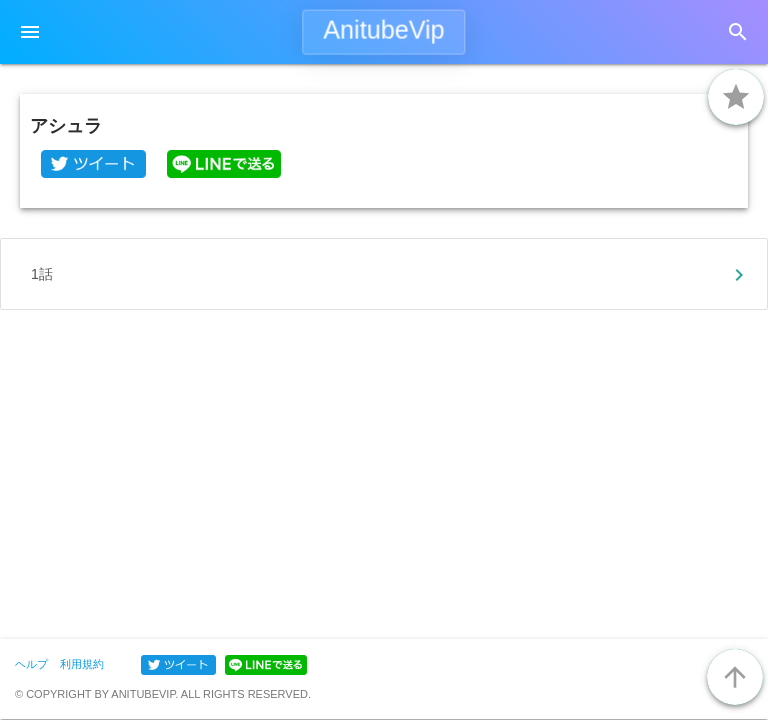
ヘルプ (31, 664)
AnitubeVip (383, 30)
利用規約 (82, 664)
